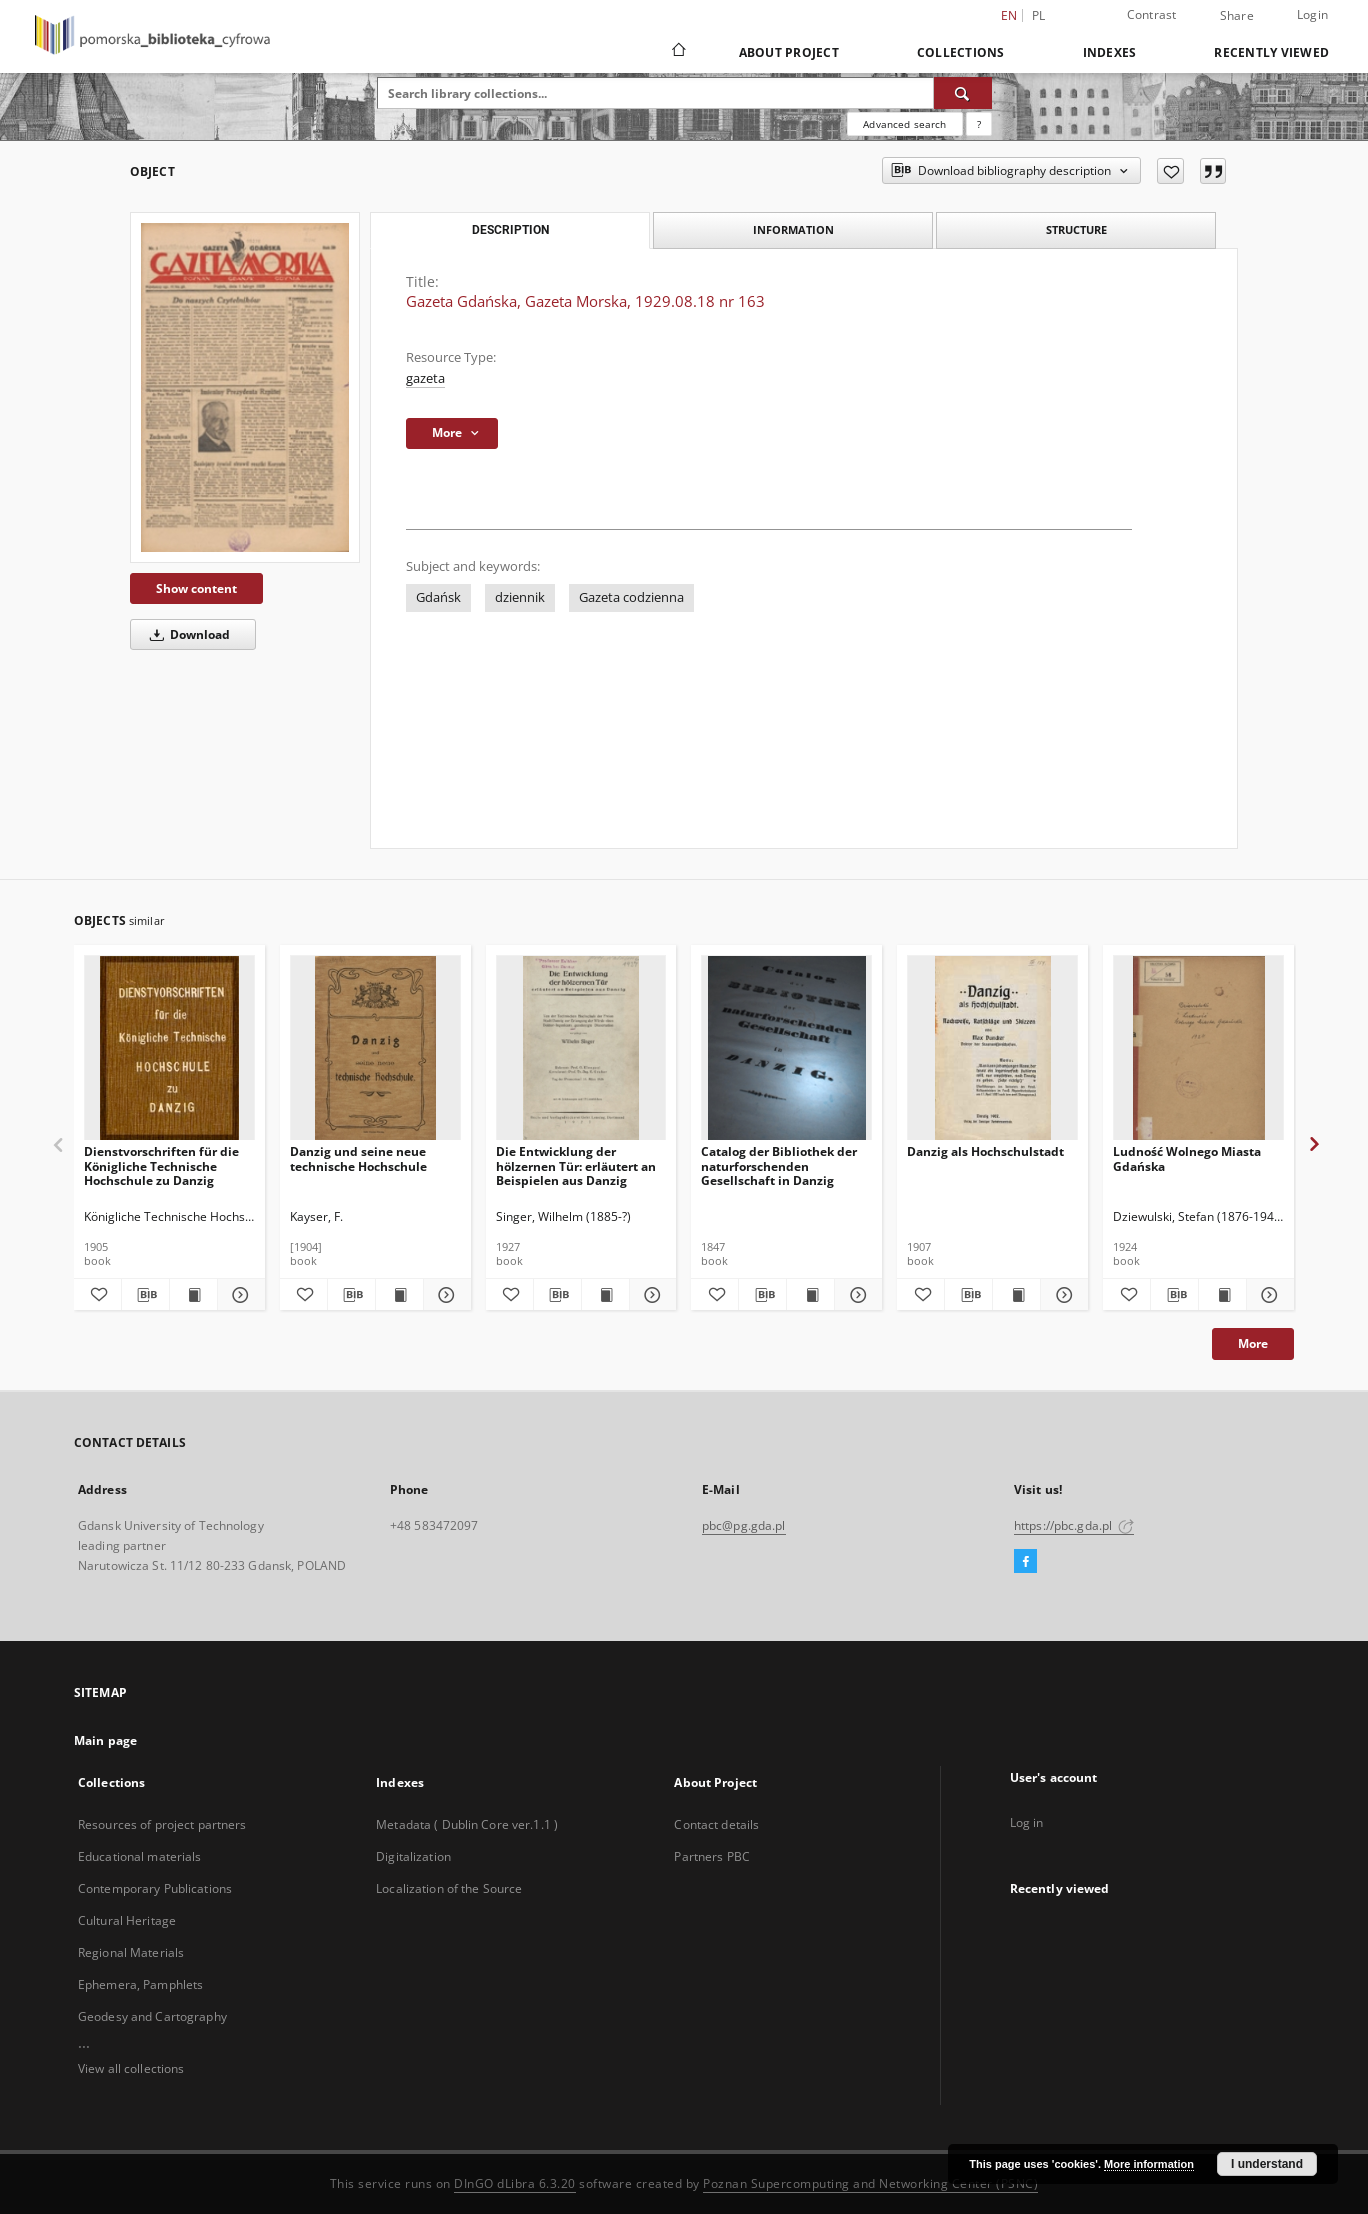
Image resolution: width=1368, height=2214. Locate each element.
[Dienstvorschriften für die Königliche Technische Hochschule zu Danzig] (169, 1048)
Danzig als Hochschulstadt (985, 1151)
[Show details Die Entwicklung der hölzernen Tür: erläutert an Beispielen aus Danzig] (650, 1295)
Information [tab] (793, 229)
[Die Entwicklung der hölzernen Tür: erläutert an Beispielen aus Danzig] (581, 1048)
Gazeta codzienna (631, 597)
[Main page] (677, 52)
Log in (1027, 1822)
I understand (1267, 2164)
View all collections (131, 2068)
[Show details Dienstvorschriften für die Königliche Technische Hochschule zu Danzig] (238, 1295)
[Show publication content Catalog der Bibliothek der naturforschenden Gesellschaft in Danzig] (810, 1295)
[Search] (963, 93)
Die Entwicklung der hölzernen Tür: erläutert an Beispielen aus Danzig (576, 1165)
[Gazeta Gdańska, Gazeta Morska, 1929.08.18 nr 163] (245, 387)
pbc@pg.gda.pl (744, 1525)
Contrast (1152, 14)
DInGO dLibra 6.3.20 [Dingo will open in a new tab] (515, 2183)
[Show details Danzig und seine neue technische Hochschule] (444, 1295)
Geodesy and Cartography (152, 2016)
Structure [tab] (1076, 229)
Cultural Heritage (127, 1920)
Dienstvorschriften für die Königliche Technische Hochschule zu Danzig (161, 1165)
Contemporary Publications (155, 1888)
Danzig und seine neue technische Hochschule (358, 1158)
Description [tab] (510, 230)
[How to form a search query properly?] (979, 124)
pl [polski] (1039, 15)
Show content (196, 588)
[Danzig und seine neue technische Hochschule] (375, 1048)
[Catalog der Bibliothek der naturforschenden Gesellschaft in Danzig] (786, 1048)
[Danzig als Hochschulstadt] (992, 1048)
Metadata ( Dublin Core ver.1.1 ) (467, 1824)
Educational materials (140, 1856)
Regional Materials (131, 1952)
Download (186, 634)
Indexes (1110, 52)
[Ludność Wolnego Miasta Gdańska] (1198, 1048)
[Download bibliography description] (145, 1295)
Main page (105, 1740)
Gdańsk (438, 597)
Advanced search (904, 124)
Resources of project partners (162, 1824)
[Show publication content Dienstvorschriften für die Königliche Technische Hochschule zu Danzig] (193, 1295)
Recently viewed (1271, 52)
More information (1149, 2164)
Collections (961, 52)
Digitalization (413, 1856)
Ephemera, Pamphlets (140, 1984)
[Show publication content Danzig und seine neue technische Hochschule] (399, 1295)
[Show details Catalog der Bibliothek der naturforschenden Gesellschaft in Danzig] (855, 1295)
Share (1237, 16)
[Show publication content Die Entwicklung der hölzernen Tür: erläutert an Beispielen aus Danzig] (605, 1295)
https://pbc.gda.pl (1074, 1525)
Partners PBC (711, 1856)
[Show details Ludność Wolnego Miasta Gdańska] (1267, 1295)
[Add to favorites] (1170, 171)
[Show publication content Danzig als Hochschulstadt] (1016, 1295)
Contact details (716, 1824)
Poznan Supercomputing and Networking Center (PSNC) (870, 2183)
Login (1312, 14)
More (1253, 1343)
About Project (789, 52)
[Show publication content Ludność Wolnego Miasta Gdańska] (1222, 1295)
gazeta (425, 378)
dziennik (520, 597)
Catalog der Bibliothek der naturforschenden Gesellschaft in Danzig (779, 1165)
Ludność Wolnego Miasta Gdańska (1187, 1158)
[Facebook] (1025, 1562)
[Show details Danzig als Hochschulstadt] (1061, 1295)
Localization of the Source (449, 1888)
